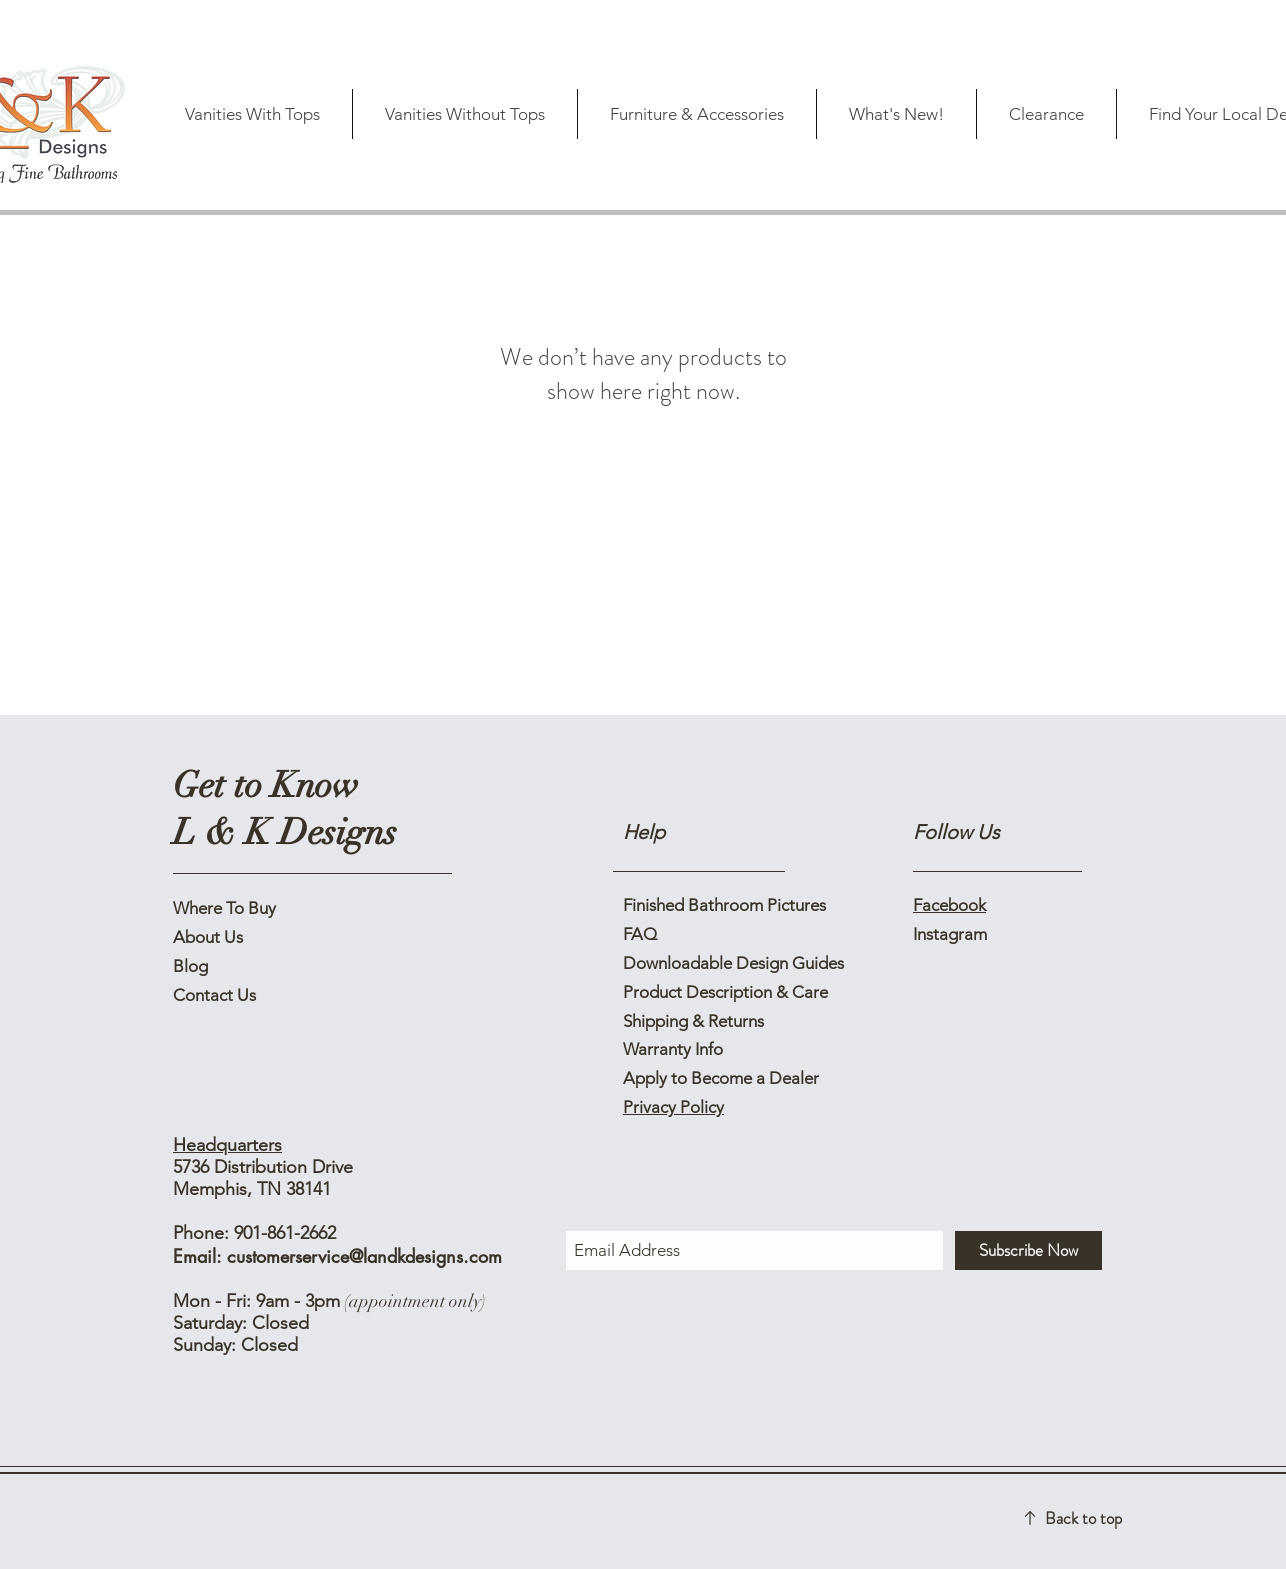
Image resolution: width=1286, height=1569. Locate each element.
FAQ (640, 934)
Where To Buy (224, 908)
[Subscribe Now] (1028, 1250)
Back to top (1083, 1518)
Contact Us (214, 995)
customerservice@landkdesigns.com (364, 1256)
